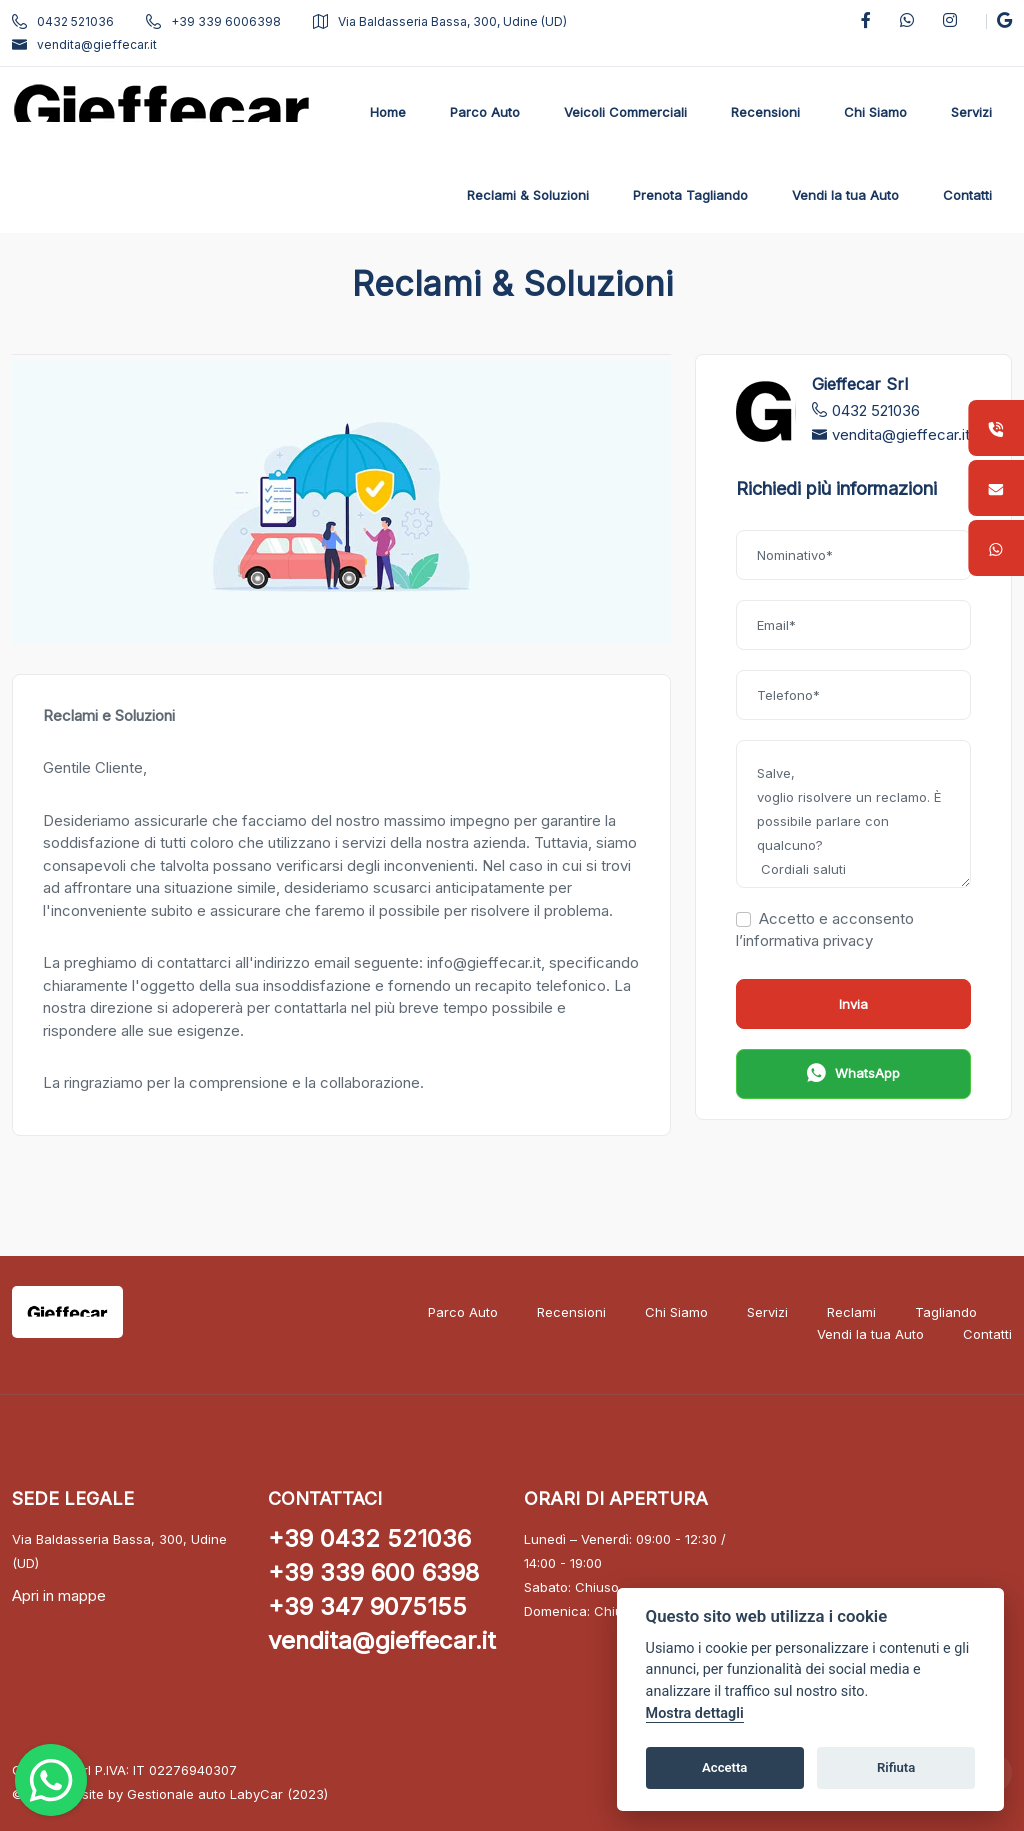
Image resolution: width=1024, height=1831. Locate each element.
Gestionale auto (176, 1794)
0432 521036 (63, 21)
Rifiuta (896, 1767)
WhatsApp (853, 1075)
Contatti (987, 1334)
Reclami (851, 1312)
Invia (853, 1004)
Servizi (767, 1312)
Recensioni (571, 1312)
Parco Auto (463, 1312)
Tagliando (946, 1312)
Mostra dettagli (695, 1713)
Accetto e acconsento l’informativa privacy (825, 930)
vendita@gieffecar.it (84, 44)
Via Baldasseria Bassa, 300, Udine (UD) (440, 21)
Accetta (724, 1767)
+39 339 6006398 (213, 21)
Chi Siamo (676, 1312)
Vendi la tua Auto (870, 1334)
